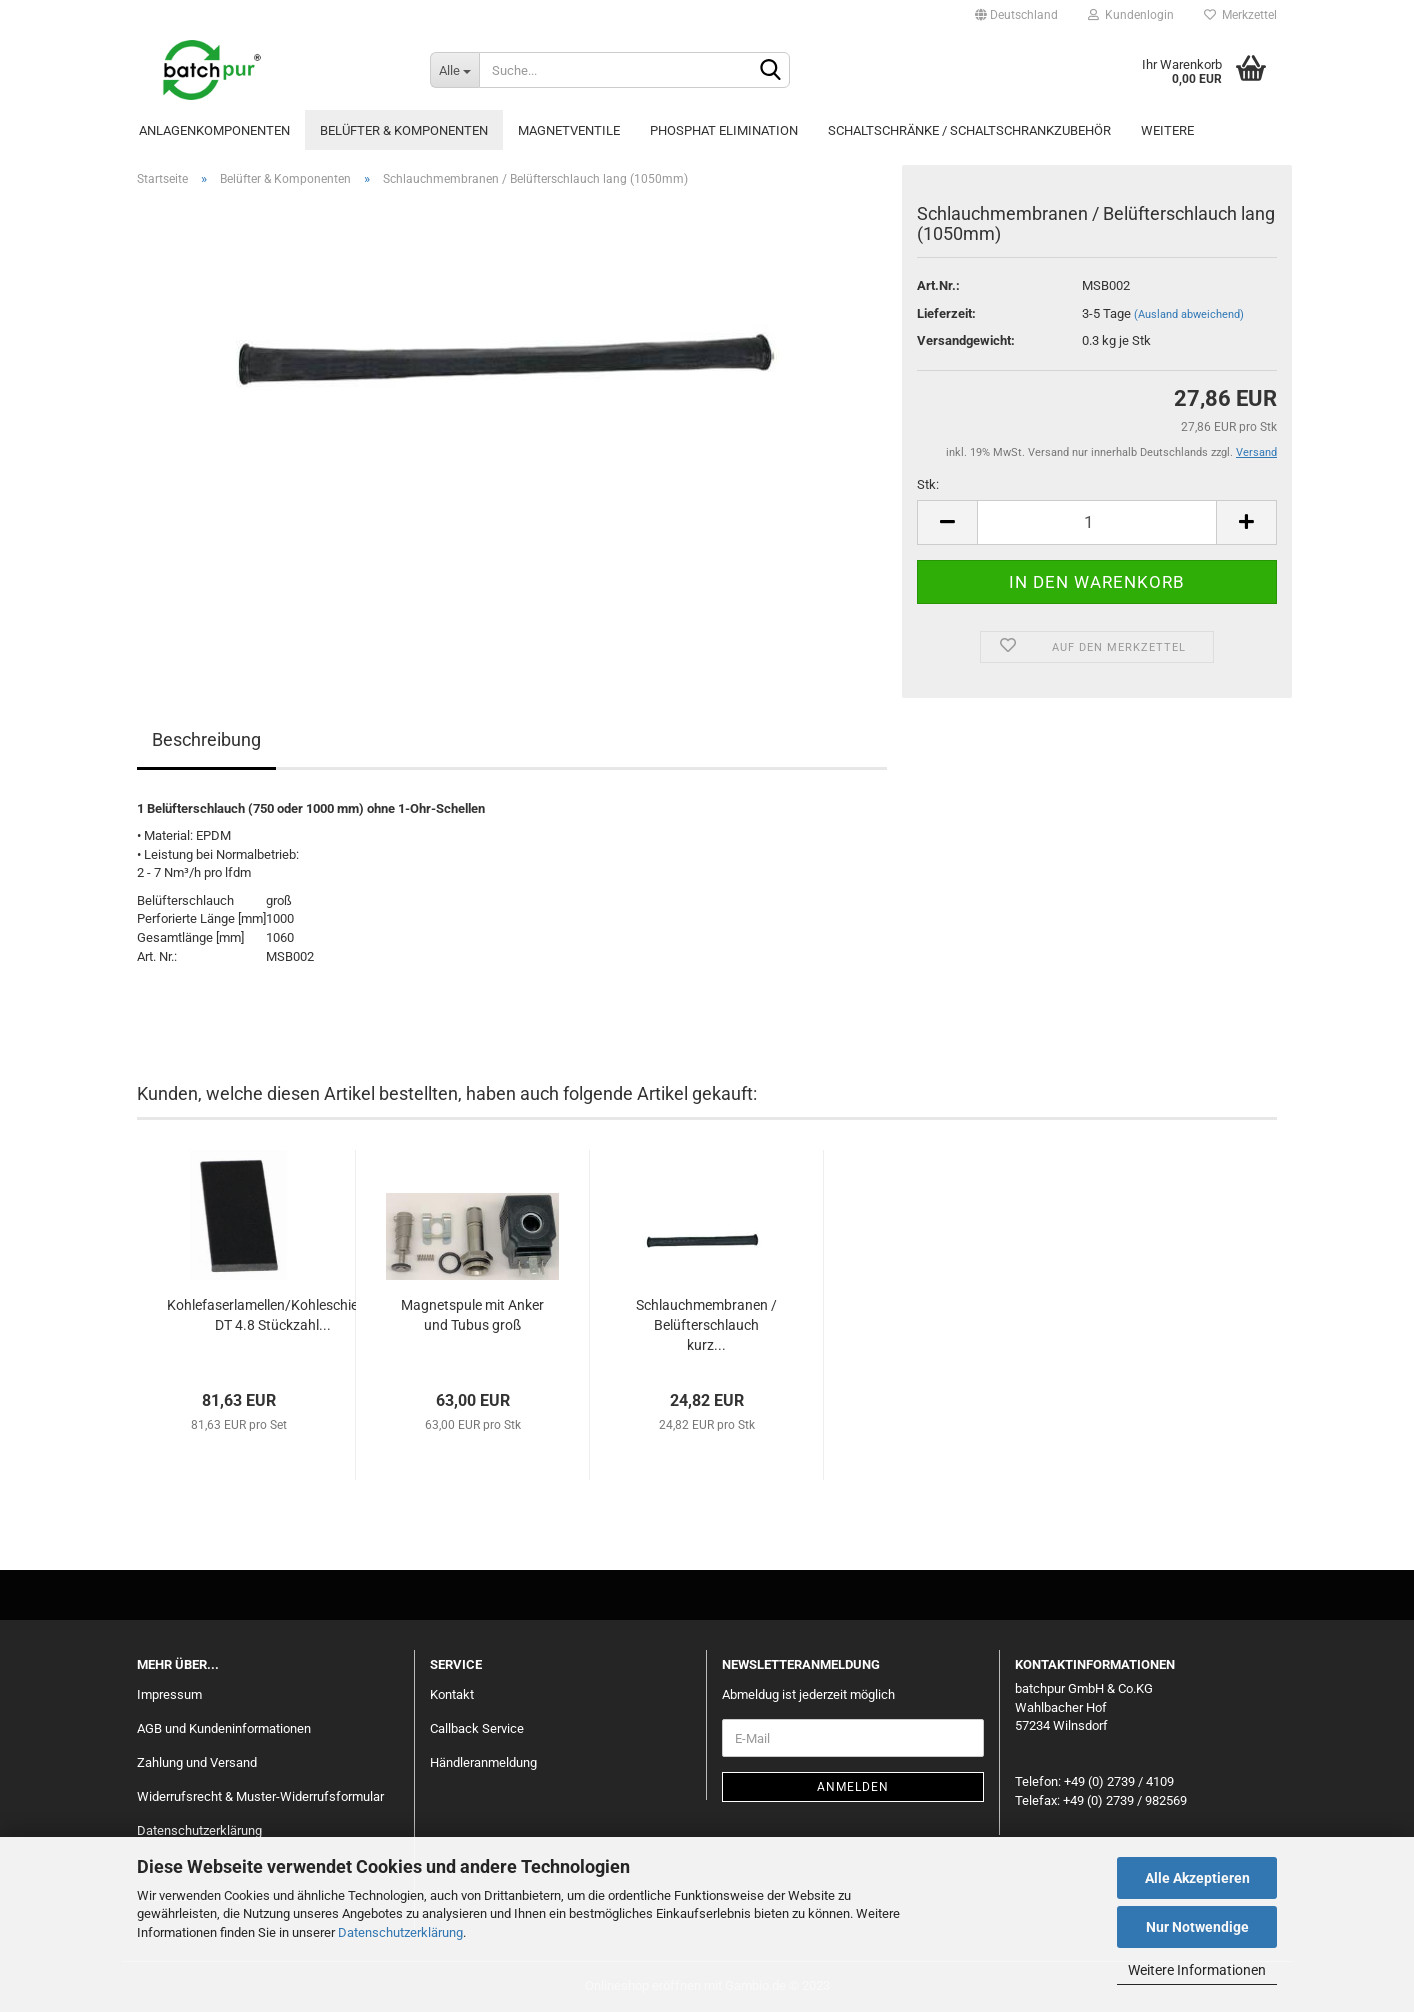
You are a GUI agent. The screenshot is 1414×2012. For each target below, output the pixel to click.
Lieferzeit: (946, 313)
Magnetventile (569, 130)
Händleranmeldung (483, 1762)
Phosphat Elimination (724, 130)
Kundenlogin (1131, 15)
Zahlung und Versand (197, 1762)
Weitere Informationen (1197, 1970)
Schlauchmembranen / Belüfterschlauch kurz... (706, 1325)
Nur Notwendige (1197, 1927)
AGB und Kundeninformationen (224, 1728)
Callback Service (477, 1728)
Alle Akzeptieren (1197, 1878)
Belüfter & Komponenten (404, 130)
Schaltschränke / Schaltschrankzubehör (969, 130)
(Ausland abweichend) (1189, 314)
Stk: (928, 484)
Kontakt (452, 1694)
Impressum (169, 1694)
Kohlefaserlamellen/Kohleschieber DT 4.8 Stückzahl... (272, 1315)
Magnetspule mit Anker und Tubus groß (472, 1315)
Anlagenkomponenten (214, 130)
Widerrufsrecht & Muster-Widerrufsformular (260, 1796)
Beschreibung (206, 739)
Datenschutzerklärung (400, 1932)
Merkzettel (1240, 15)
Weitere (1167, 130)
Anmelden (853, 1787)
